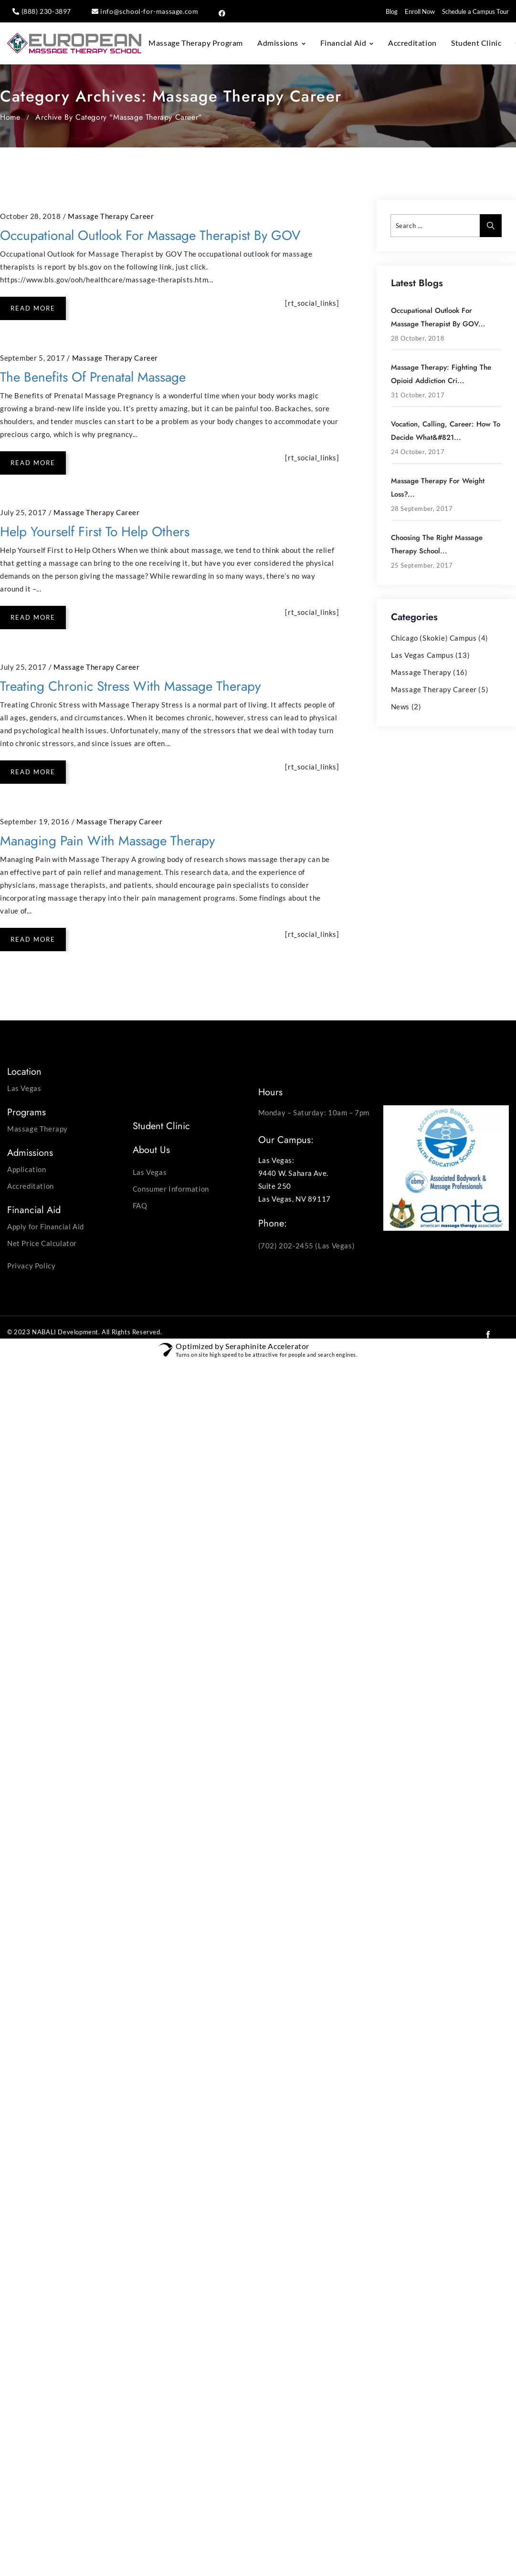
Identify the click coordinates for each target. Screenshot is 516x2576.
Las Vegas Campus (422, 655)
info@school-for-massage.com (149, 11)
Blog (392, 11)
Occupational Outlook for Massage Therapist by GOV (150, 235)
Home (10, 117)
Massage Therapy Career (111, 216)
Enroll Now (420, 11)
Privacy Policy (31, 1265)
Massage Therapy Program (195, 42)
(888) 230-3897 (46, 11)
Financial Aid (343, 42)
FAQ (140, 1205)
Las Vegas (24, 1088)
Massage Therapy (421, 672)
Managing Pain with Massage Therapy (107, 841)
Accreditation (412, 42)
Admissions (277, 42)
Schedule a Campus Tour (475, 11)
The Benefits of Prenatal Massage (93, 377)
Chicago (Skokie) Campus (434, 638)
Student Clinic (476, 42)
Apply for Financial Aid (45, 1226)
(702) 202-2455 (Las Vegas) (306, 1245)
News (400, 706)
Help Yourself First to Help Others (95, 531)
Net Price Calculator (42, 1243)
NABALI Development (65, 1332)
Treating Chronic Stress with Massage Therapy (130, 686)
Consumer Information (171, 1188)
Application (26, 1169)
